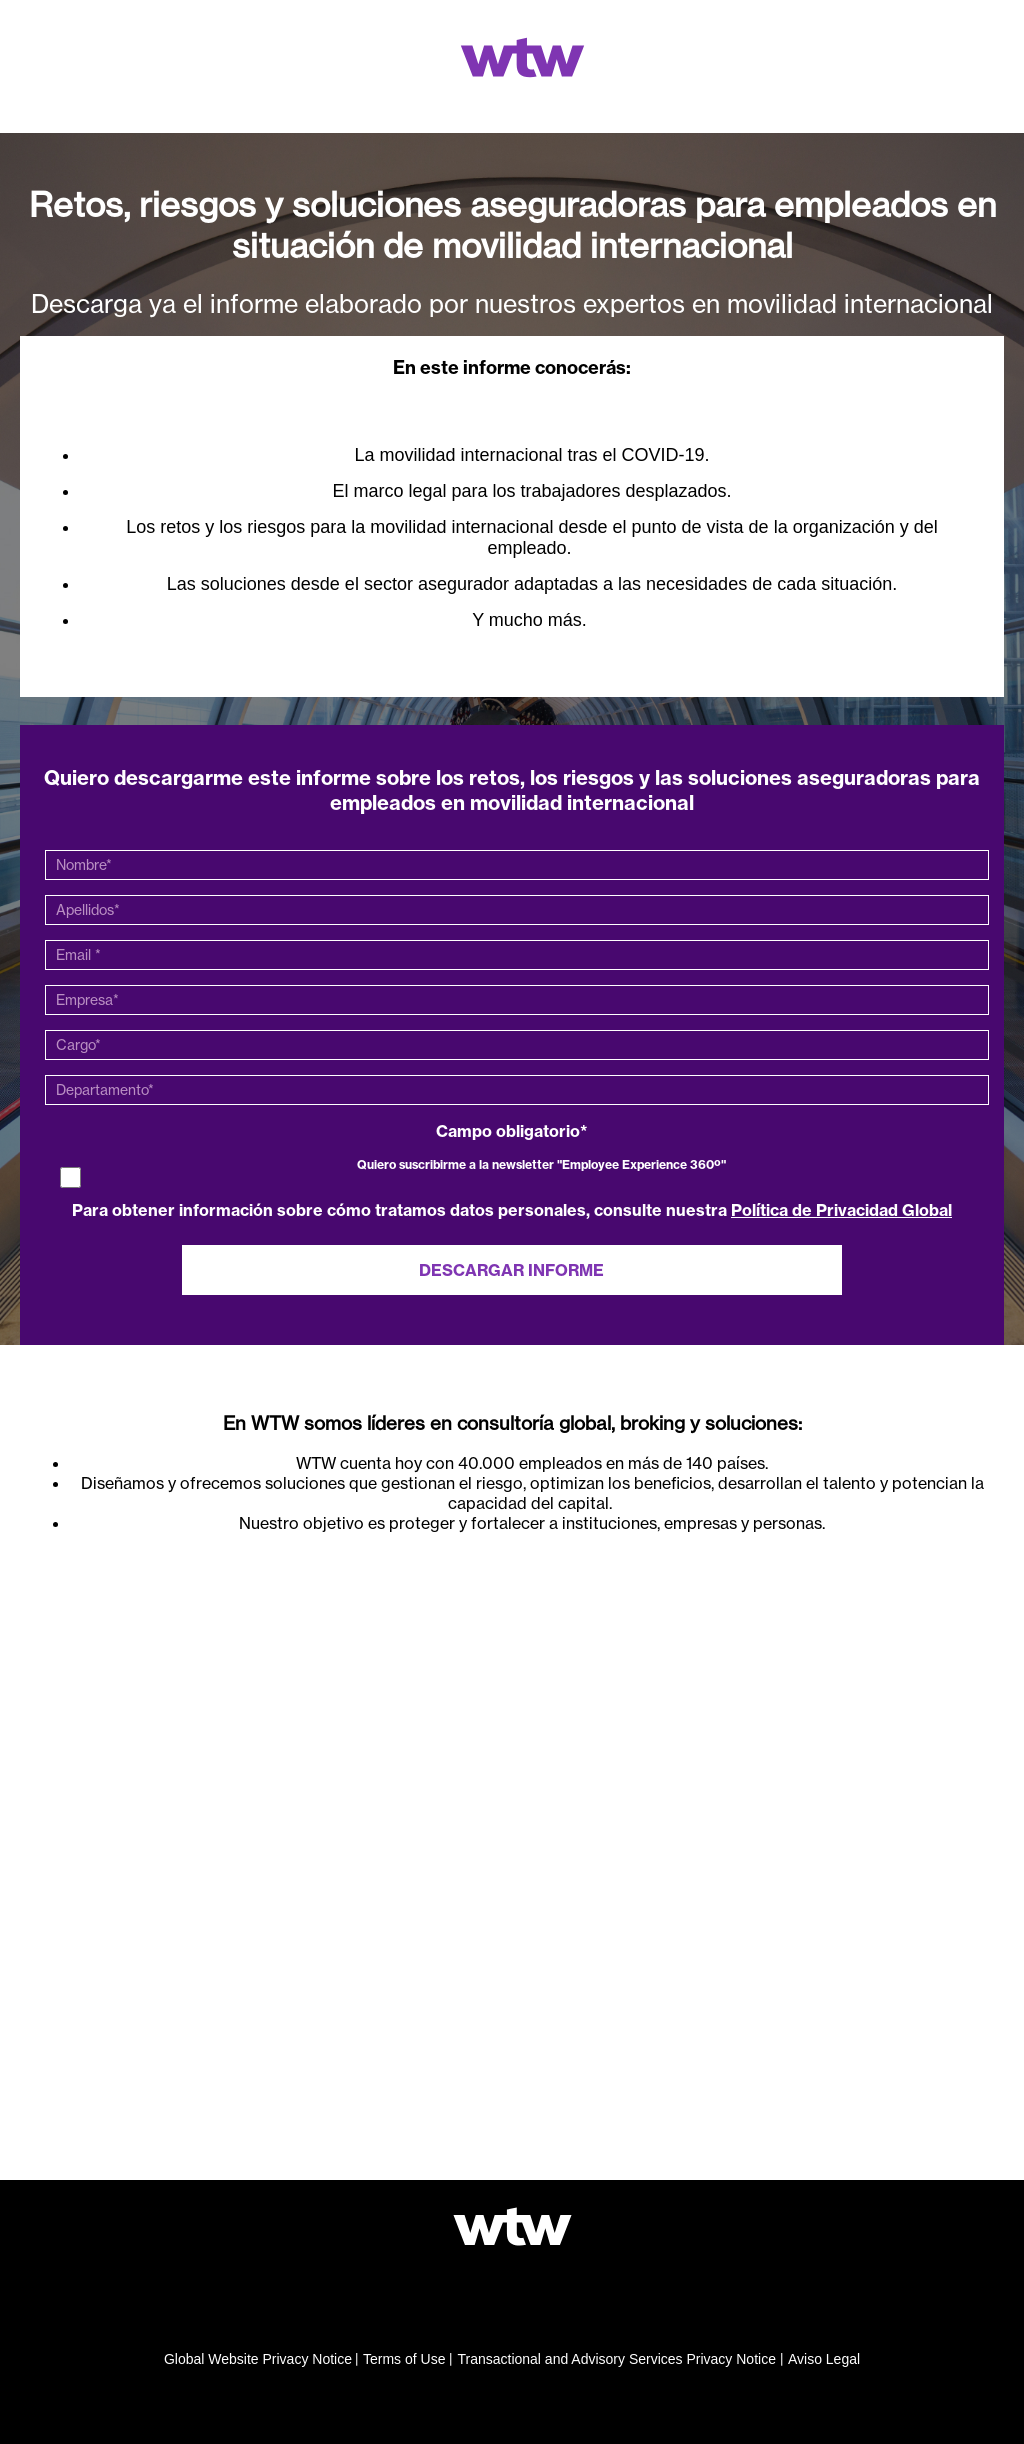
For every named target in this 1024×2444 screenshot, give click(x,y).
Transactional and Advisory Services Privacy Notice (616, 2359)
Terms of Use (404, 2359)
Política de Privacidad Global (841, 1210)
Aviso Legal (824, 2359)
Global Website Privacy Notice (258, 2359)
